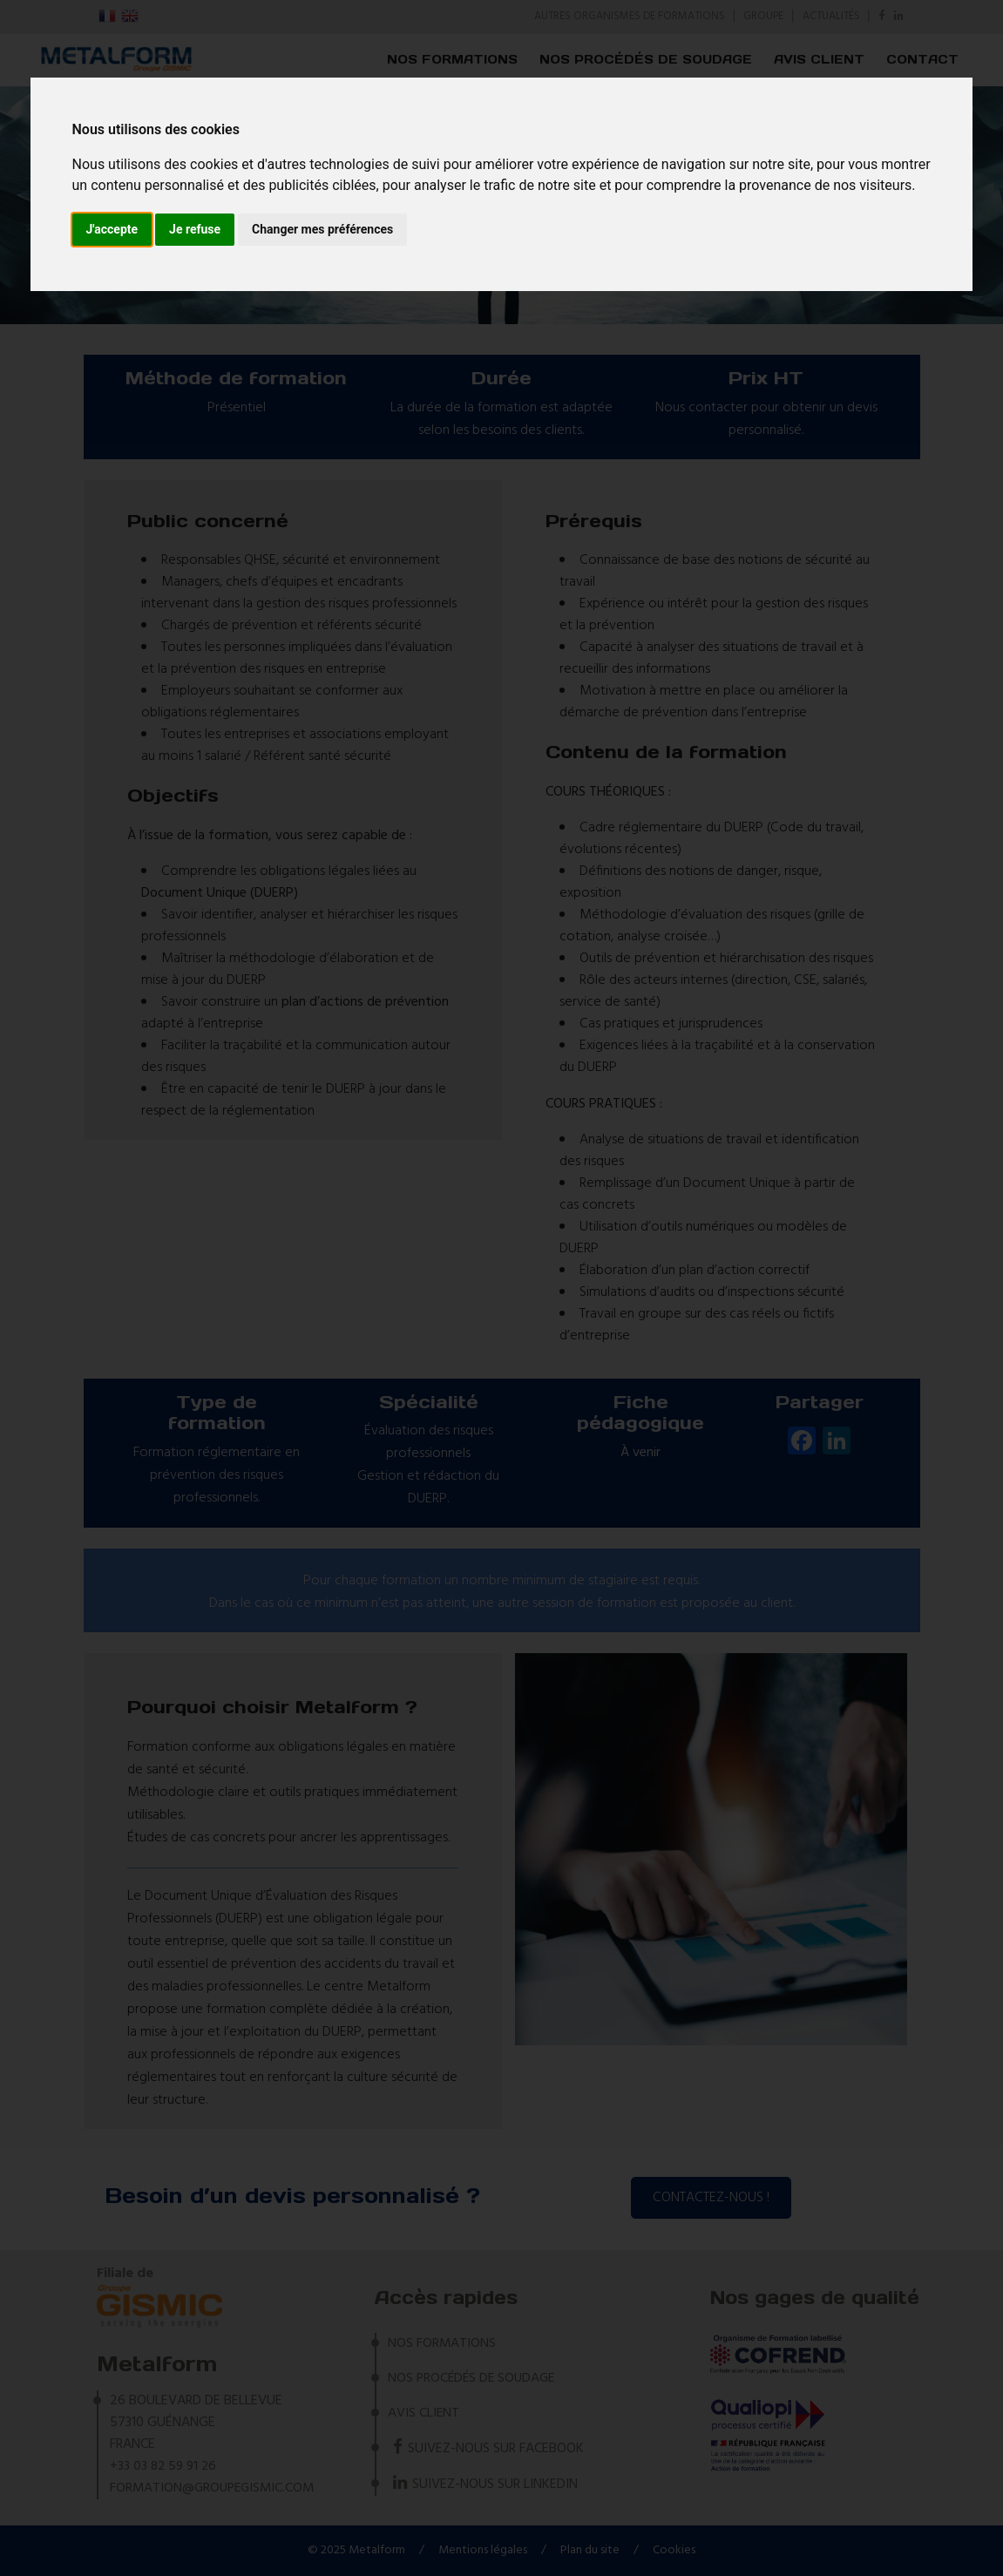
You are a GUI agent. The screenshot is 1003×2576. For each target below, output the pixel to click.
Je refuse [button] (194, 229)
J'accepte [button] (112, 229)
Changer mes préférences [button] (322, 229)
